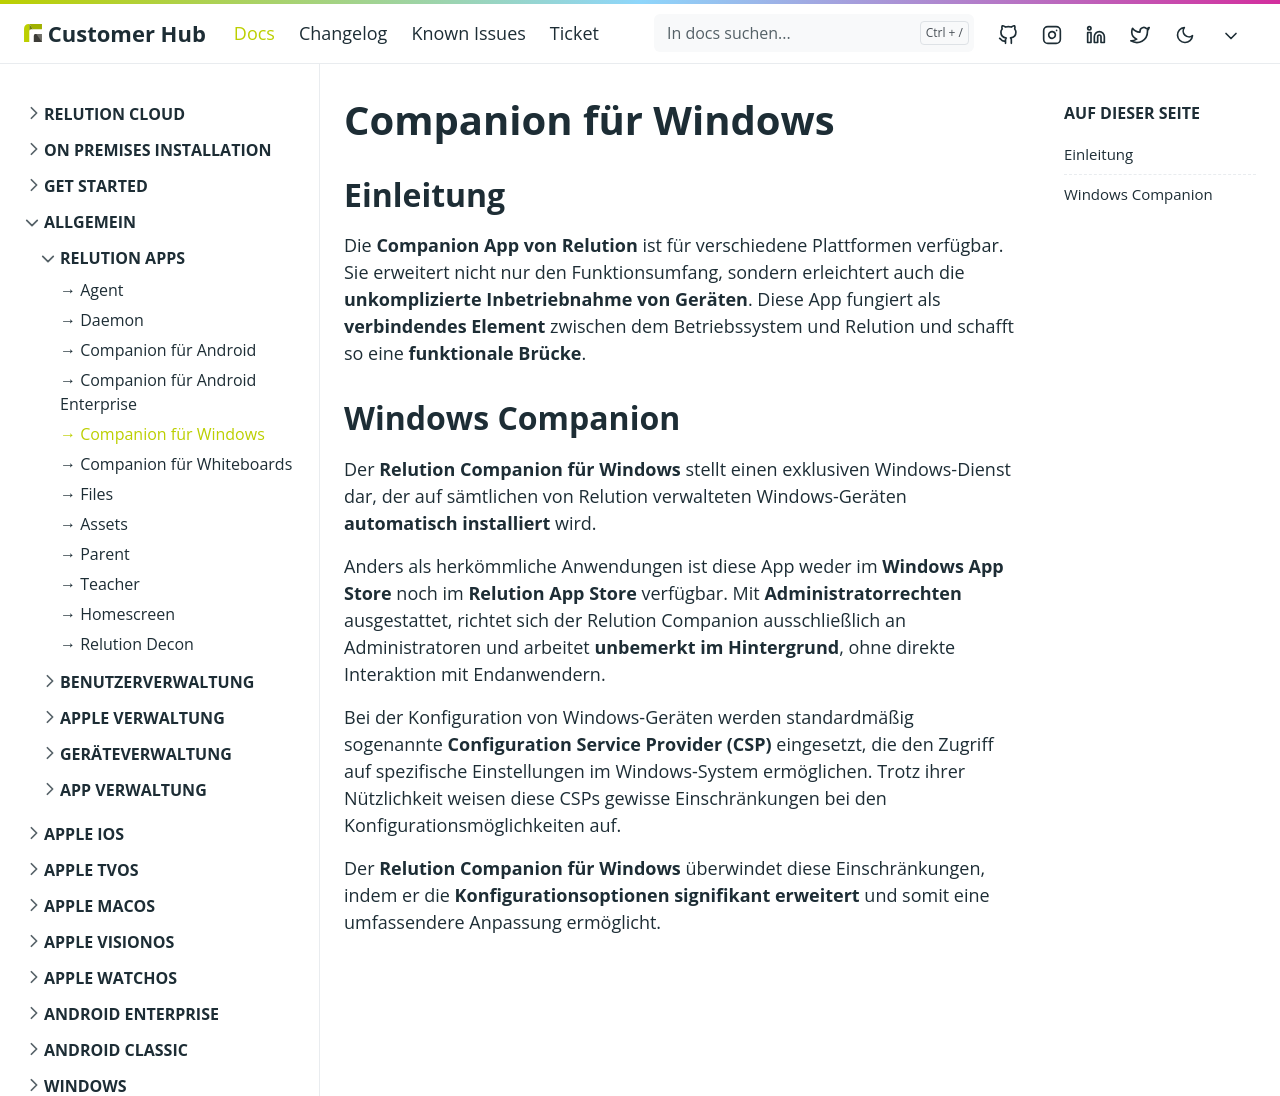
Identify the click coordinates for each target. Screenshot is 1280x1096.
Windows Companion (1138, 194)
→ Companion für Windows (162, 434)
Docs (254, 33)
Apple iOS (84, 834)
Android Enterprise (131, 1014)
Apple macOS (99, 906)
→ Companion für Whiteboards (176, 464)
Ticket (574, 33)
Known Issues (468, 33)
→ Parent (95, 554)
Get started (96, 186)
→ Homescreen (117, 614)
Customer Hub (115, 33)
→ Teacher (100, 584)
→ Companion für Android (158, 350)
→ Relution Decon (127, 644)
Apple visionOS (109, 942)
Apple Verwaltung (142, 718)
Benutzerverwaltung (157, 682)
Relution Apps (122, 258)
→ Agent (91, 290)
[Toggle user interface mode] (1185, 33)
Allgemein (90, 222)
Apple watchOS (110, 978)
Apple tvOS (91, 870)
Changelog (343, 33)
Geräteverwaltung (146, 754)
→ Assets (94, 524)
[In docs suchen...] (814, 33)
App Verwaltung (133, 790)
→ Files (86, 494)
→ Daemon (102, 320)
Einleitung (1098, 154)
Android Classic (116, 1050)
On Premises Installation (157, 150)
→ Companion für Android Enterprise (158, 392)
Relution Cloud (114, 114)
